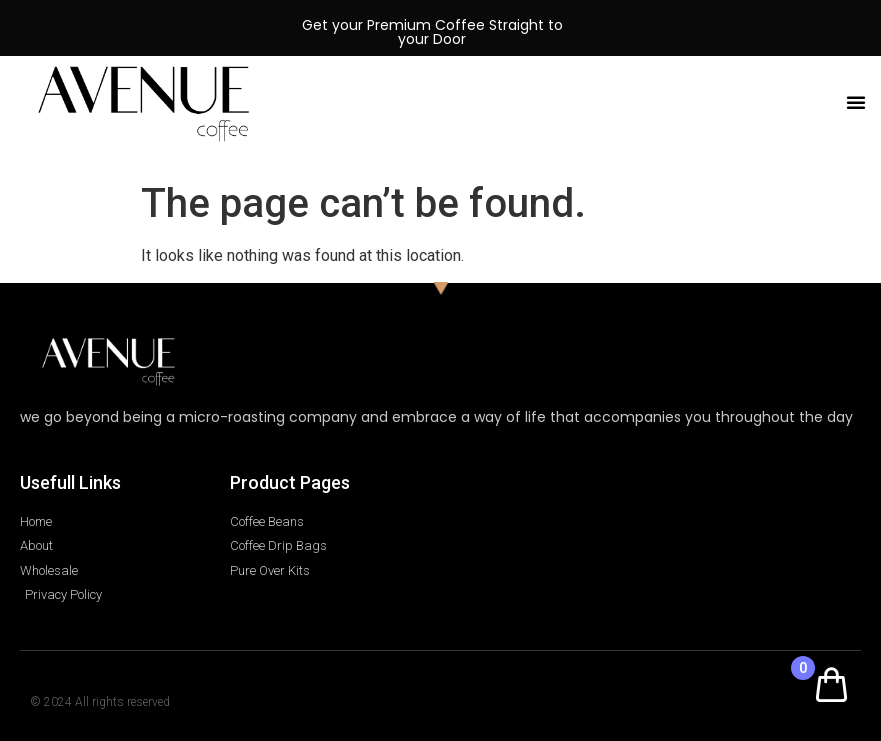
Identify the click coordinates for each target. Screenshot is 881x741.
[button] (856, 102)
